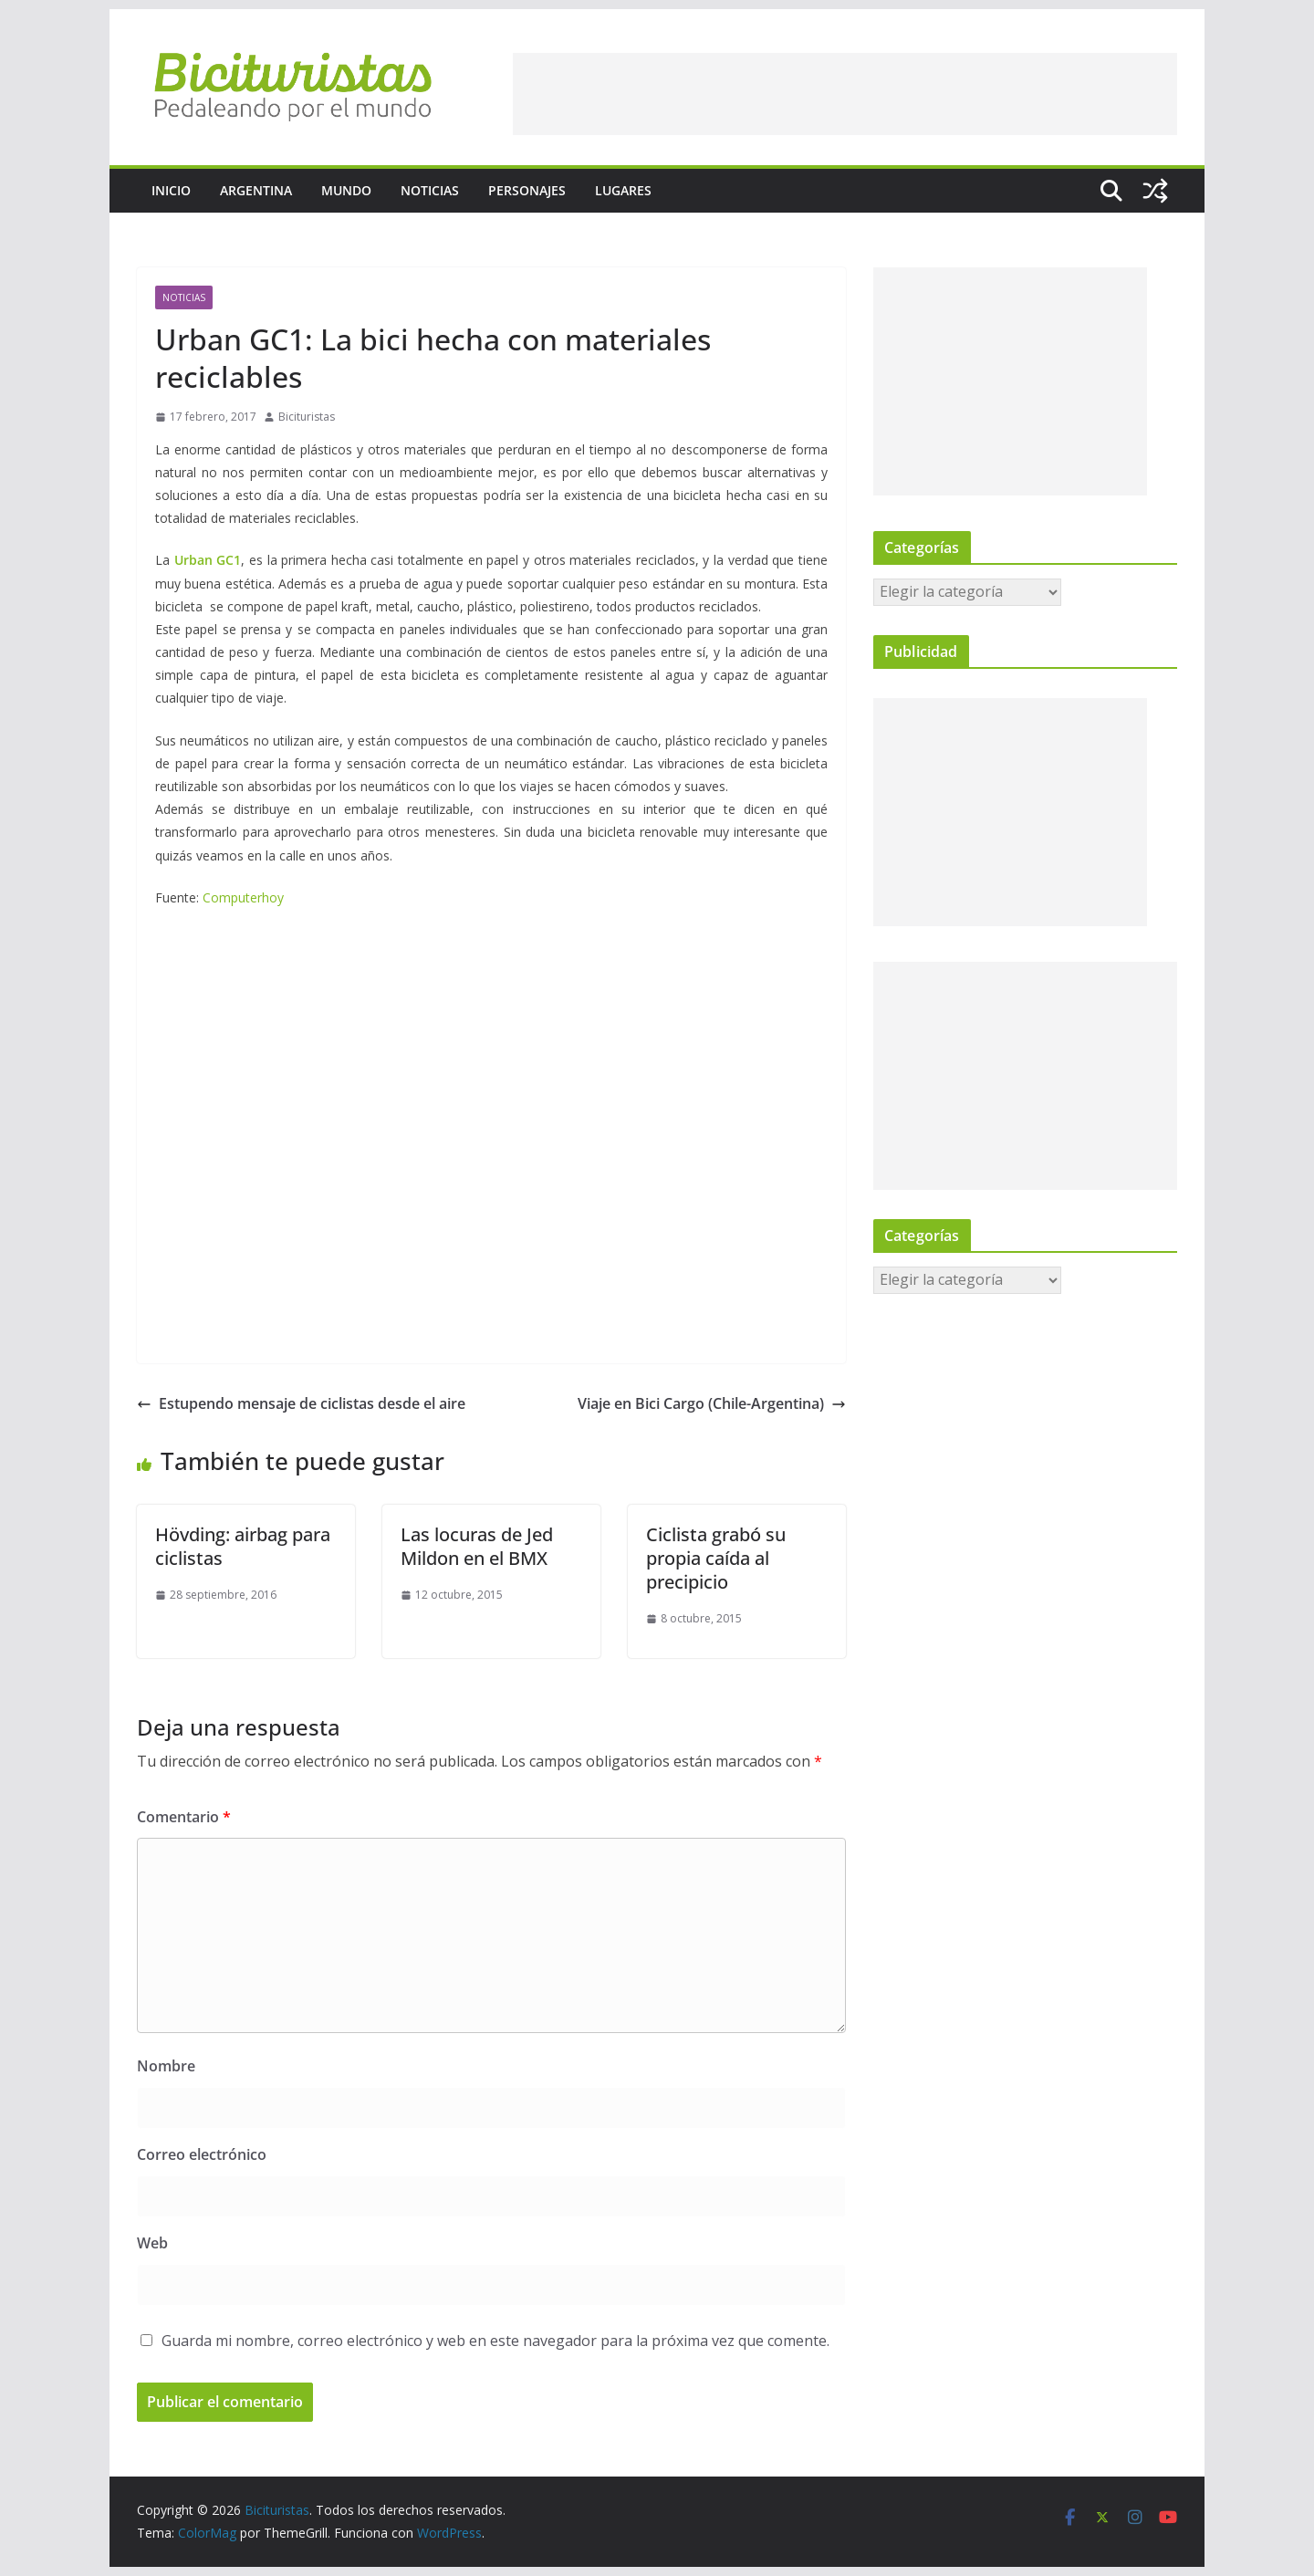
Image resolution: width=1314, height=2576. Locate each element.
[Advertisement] (845, 94)
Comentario (184, 1817)
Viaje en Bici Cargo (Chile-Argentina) (712, 1403)
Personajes (527, 190)
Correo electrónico (201, 2154)
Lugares (623, 190)
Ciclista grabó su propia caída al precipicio (716, 1558)
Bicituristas (306, 416)
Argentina (256, 190)
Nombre (166, 2066)
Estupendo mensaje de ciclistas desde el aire (301, 1403)
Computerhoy (241, 897)
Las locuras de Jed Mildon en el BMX (477, 1546)
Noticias (430, 190)
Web (152, 2243)
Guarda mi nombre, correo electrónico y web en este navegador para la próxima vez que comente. (495, 2341)
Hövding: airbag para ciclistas (242, 1546)
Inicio (171, 190)
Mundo (346, 190)
